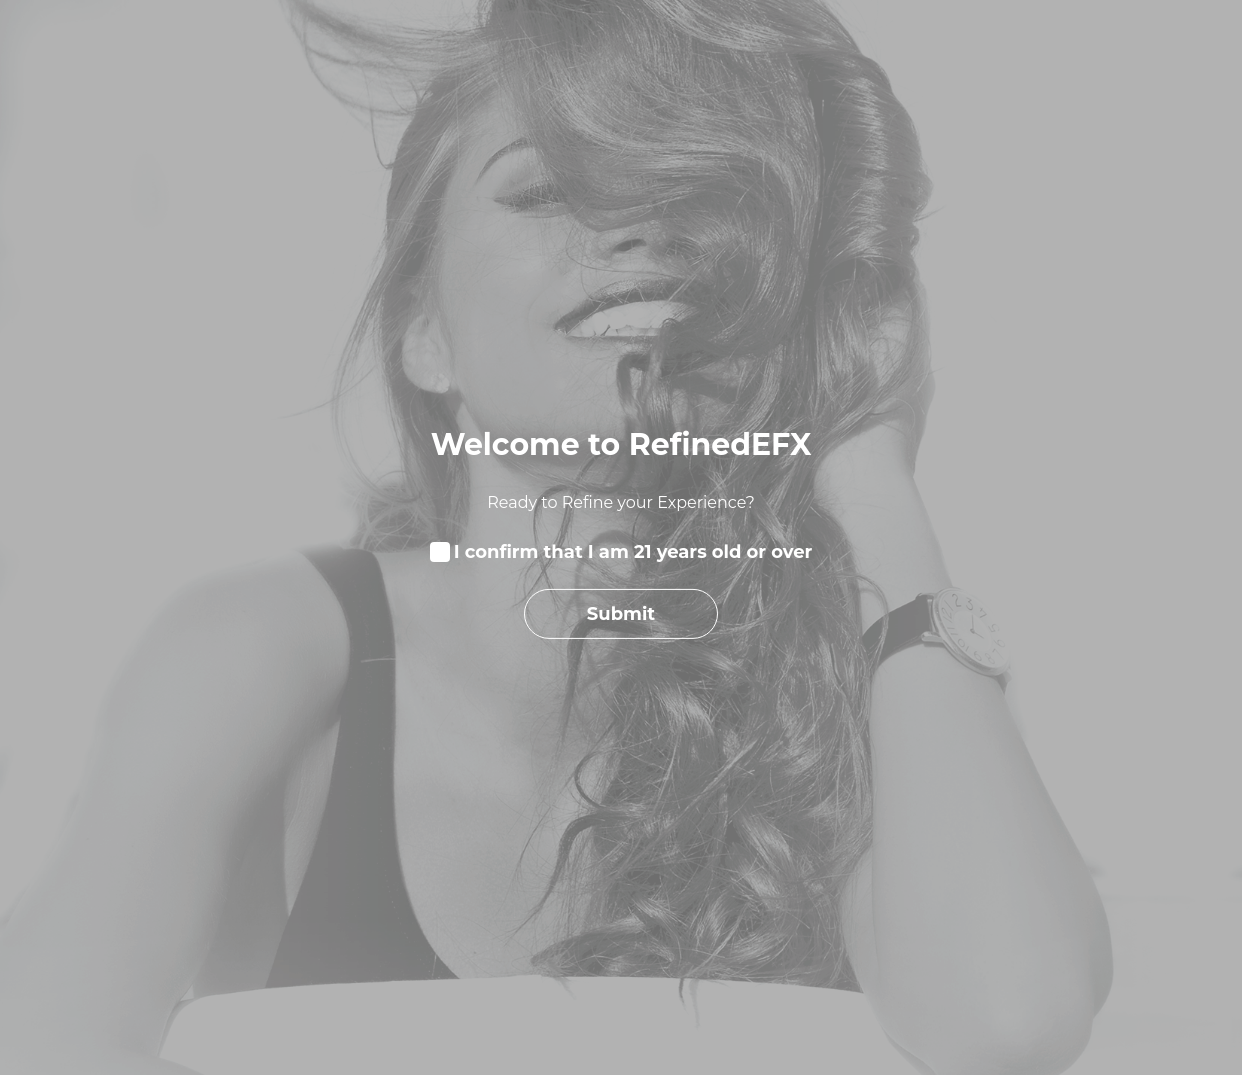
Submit (621, 613)
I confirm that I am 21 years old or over (633, 552)
